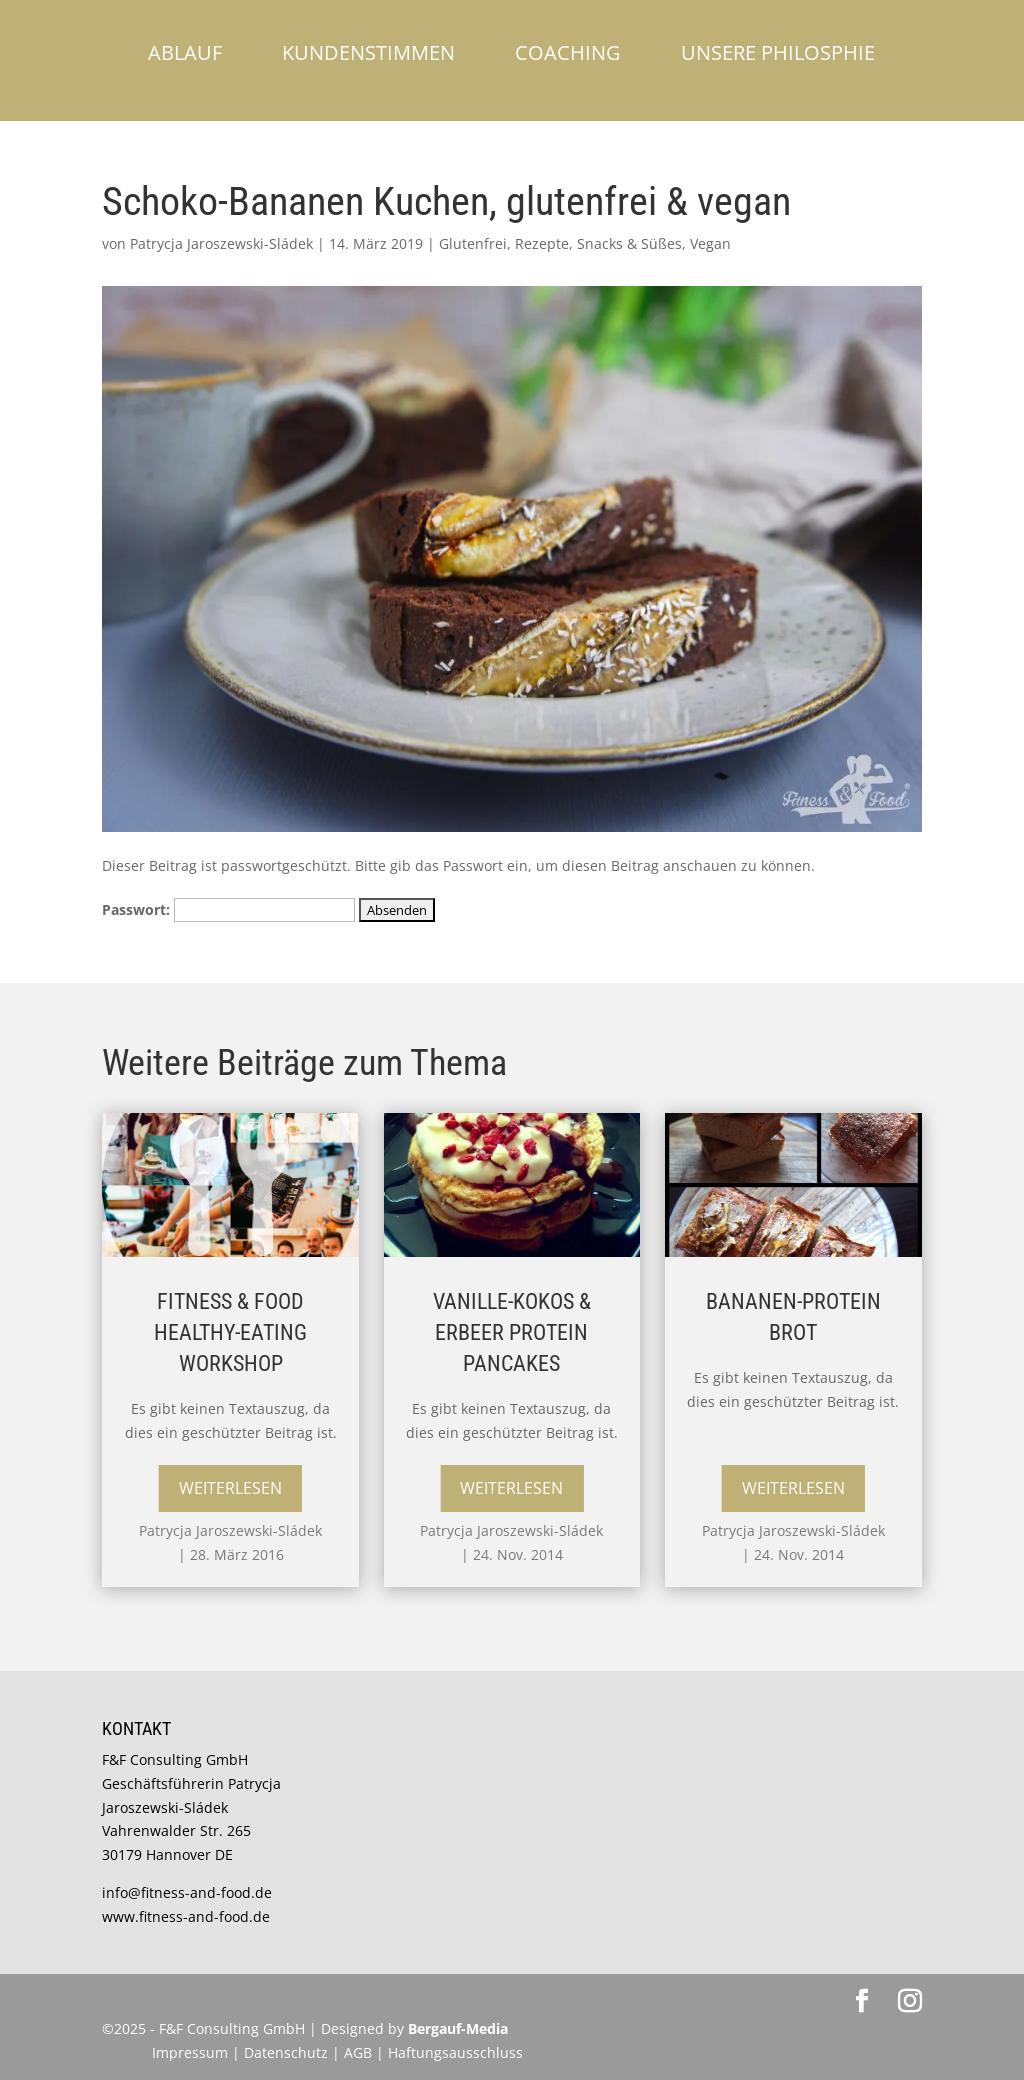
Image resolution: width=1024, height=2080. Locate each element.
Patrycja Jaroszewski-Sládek (221, 243)
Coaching (568, 52)
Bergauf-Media (458, 2028)
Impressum (190, 2052)
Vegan (710, 243)
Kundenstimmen (368, 52)
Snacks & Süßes (629, 243)
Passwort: (228, 909)
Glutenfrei (473, 243)
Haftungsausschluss (455, 2052)
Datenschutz (288, 2052)
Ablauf (185, 52)
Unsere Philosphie (778, 52)
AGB (358, 2052)
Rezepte (542, 243)
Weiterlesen (230, 1488)
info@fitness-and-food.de (187, 1892)
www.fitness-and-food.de (186, 1916)
